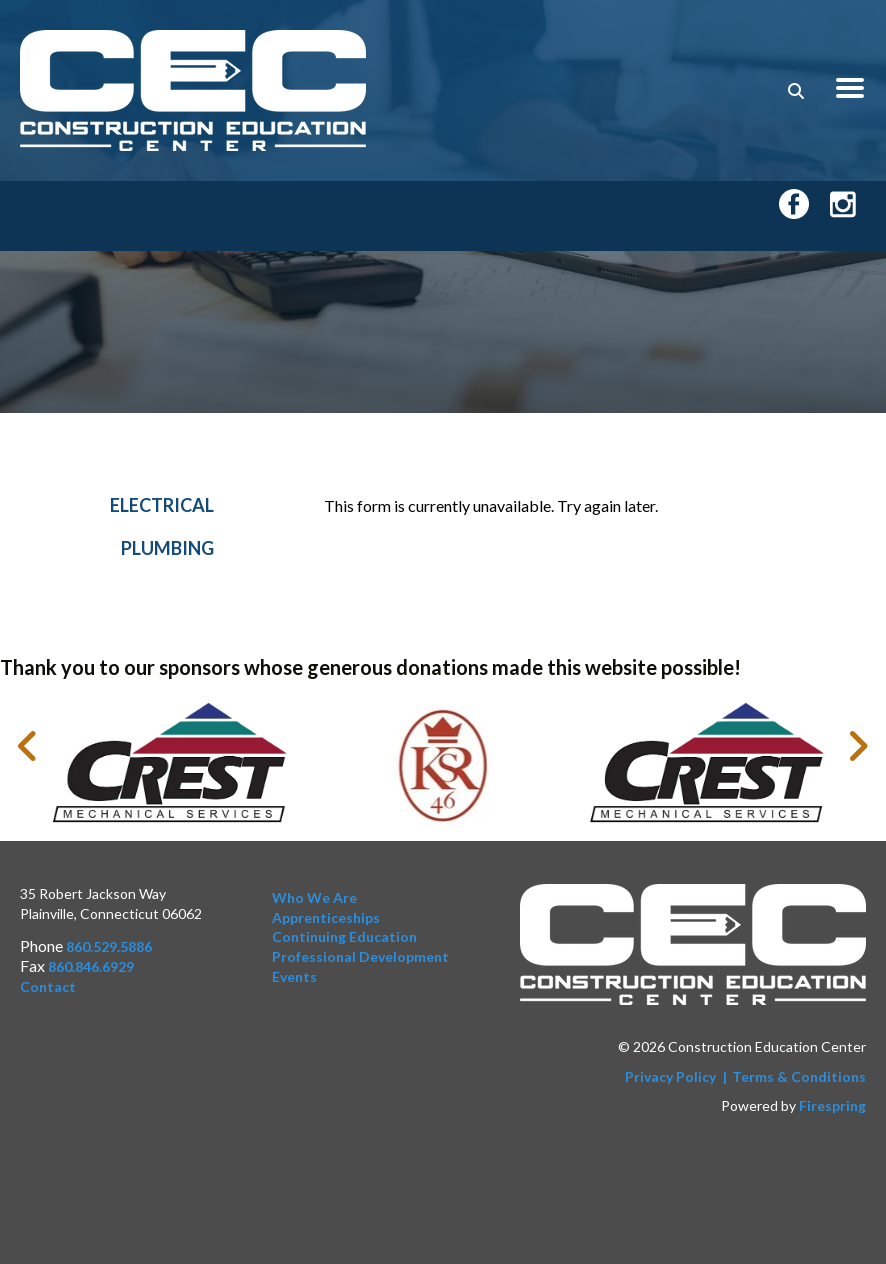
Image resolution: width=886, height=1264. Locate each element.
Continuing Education (344, 937)
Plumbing (167, 555)
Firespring (832, 1106)
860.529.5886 (109, 947)
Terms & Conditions (799, 1076)
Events (294, 976)
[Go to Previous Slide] (28, 747)
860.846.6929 (91, 966)
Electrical (162, 513)
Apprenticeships (326, 917)
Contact (48, 986)
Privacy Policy (670, 1076)
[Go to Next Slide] (857, 747)
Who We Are (314, 898)
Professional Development (360, 956)
